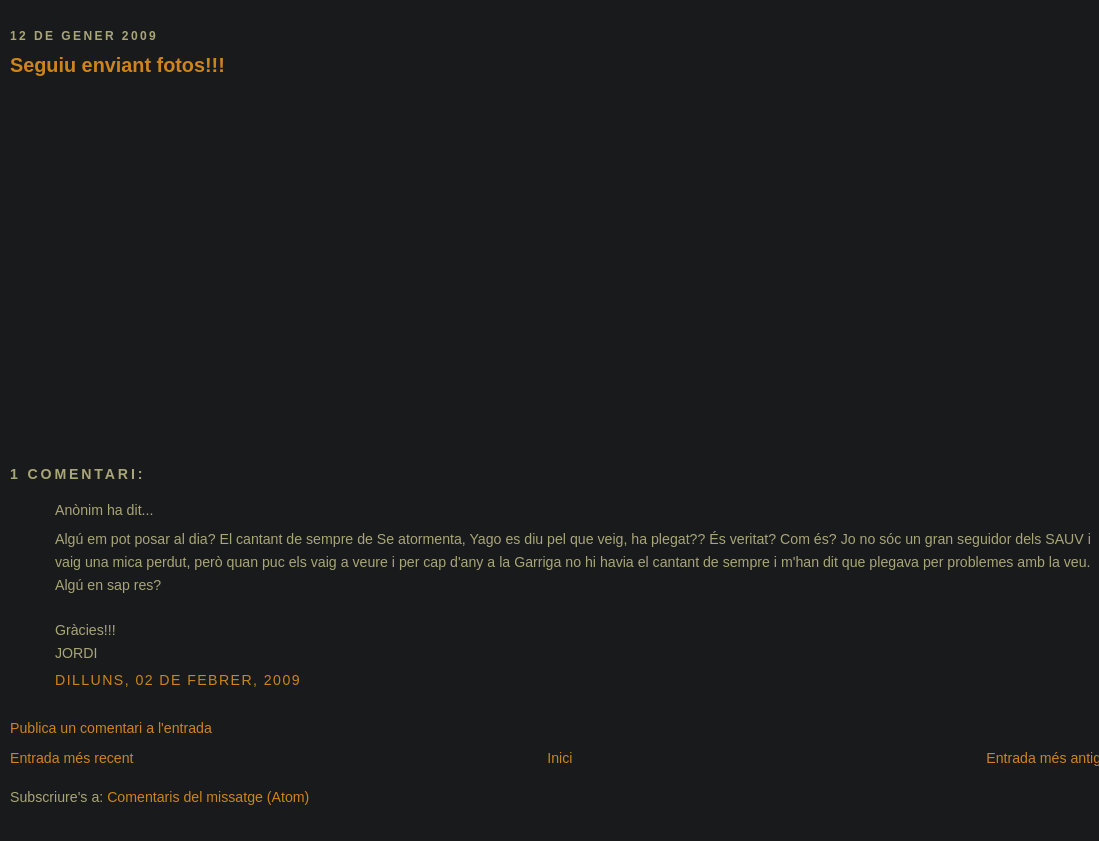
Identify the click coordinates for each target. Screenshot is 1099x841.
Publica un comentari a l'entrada (111, 728)
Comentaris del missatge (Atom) (208, 797)
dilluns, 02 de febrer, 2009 (178, 680)
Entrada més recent (72, 758)
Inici (559, 758)
